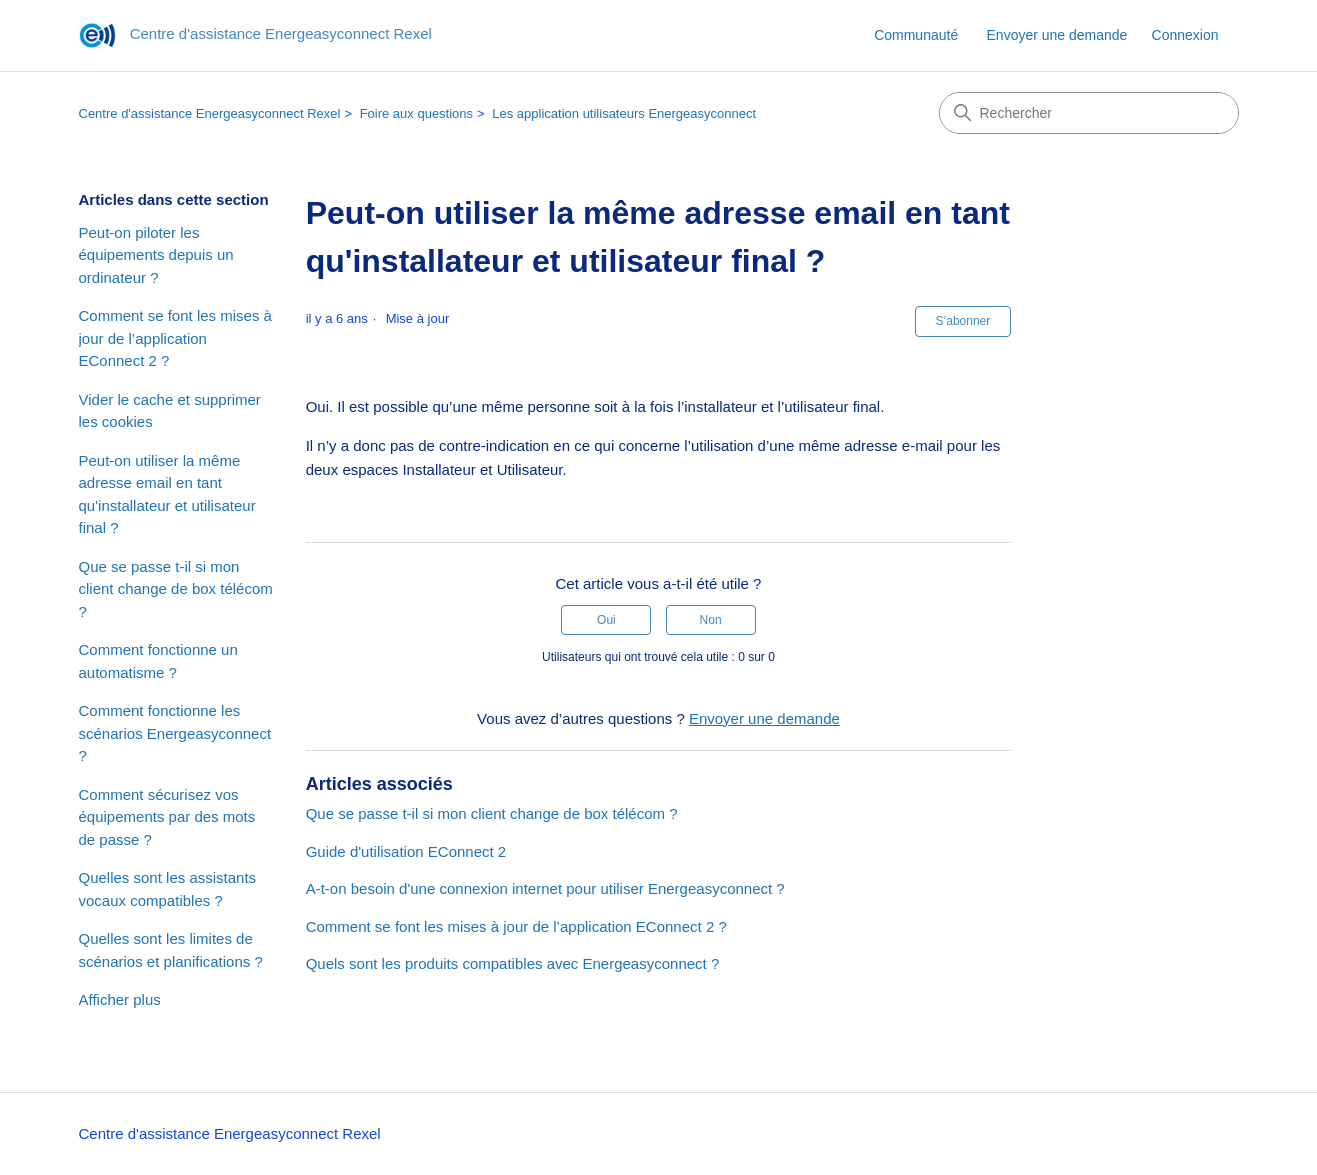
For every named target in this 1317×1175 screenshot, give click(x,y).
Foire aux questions (416, 113)
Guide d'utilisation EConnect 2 (406, 851)
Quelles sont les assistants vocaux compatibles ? (168, 889)
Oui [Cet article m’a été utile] (606, 620)
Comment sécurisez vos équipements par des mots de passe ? (167, 817)
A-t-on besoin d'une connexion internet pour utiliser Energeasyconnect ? (545, 888)
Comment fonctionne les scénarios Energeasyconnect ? (175, 733)
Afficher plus (120, 999)
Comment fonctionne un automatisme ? (158, 661)
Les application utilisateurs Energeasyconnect (624, 113)
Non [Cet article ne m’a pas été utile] (711, 620)
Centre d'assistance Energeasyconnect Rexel (210, 113)
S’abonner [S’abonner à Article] (963, 321)
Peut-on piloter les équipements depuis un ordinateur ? (156, 255)
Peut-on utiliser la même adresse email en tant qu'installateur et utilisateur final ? (167, 494)
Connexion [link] (1185, 35)
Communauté (916, 35)
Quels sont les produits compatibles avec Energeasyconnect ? (513, 963)
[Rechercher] (1089, 113)
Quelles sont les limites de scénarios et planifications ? (171, 950)
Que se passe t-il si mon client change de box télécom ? (176, 589)
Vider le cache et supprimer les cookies (170, 411)
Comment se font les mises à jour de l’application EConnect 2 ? (175, 338)
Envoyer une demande (1057, 35)
